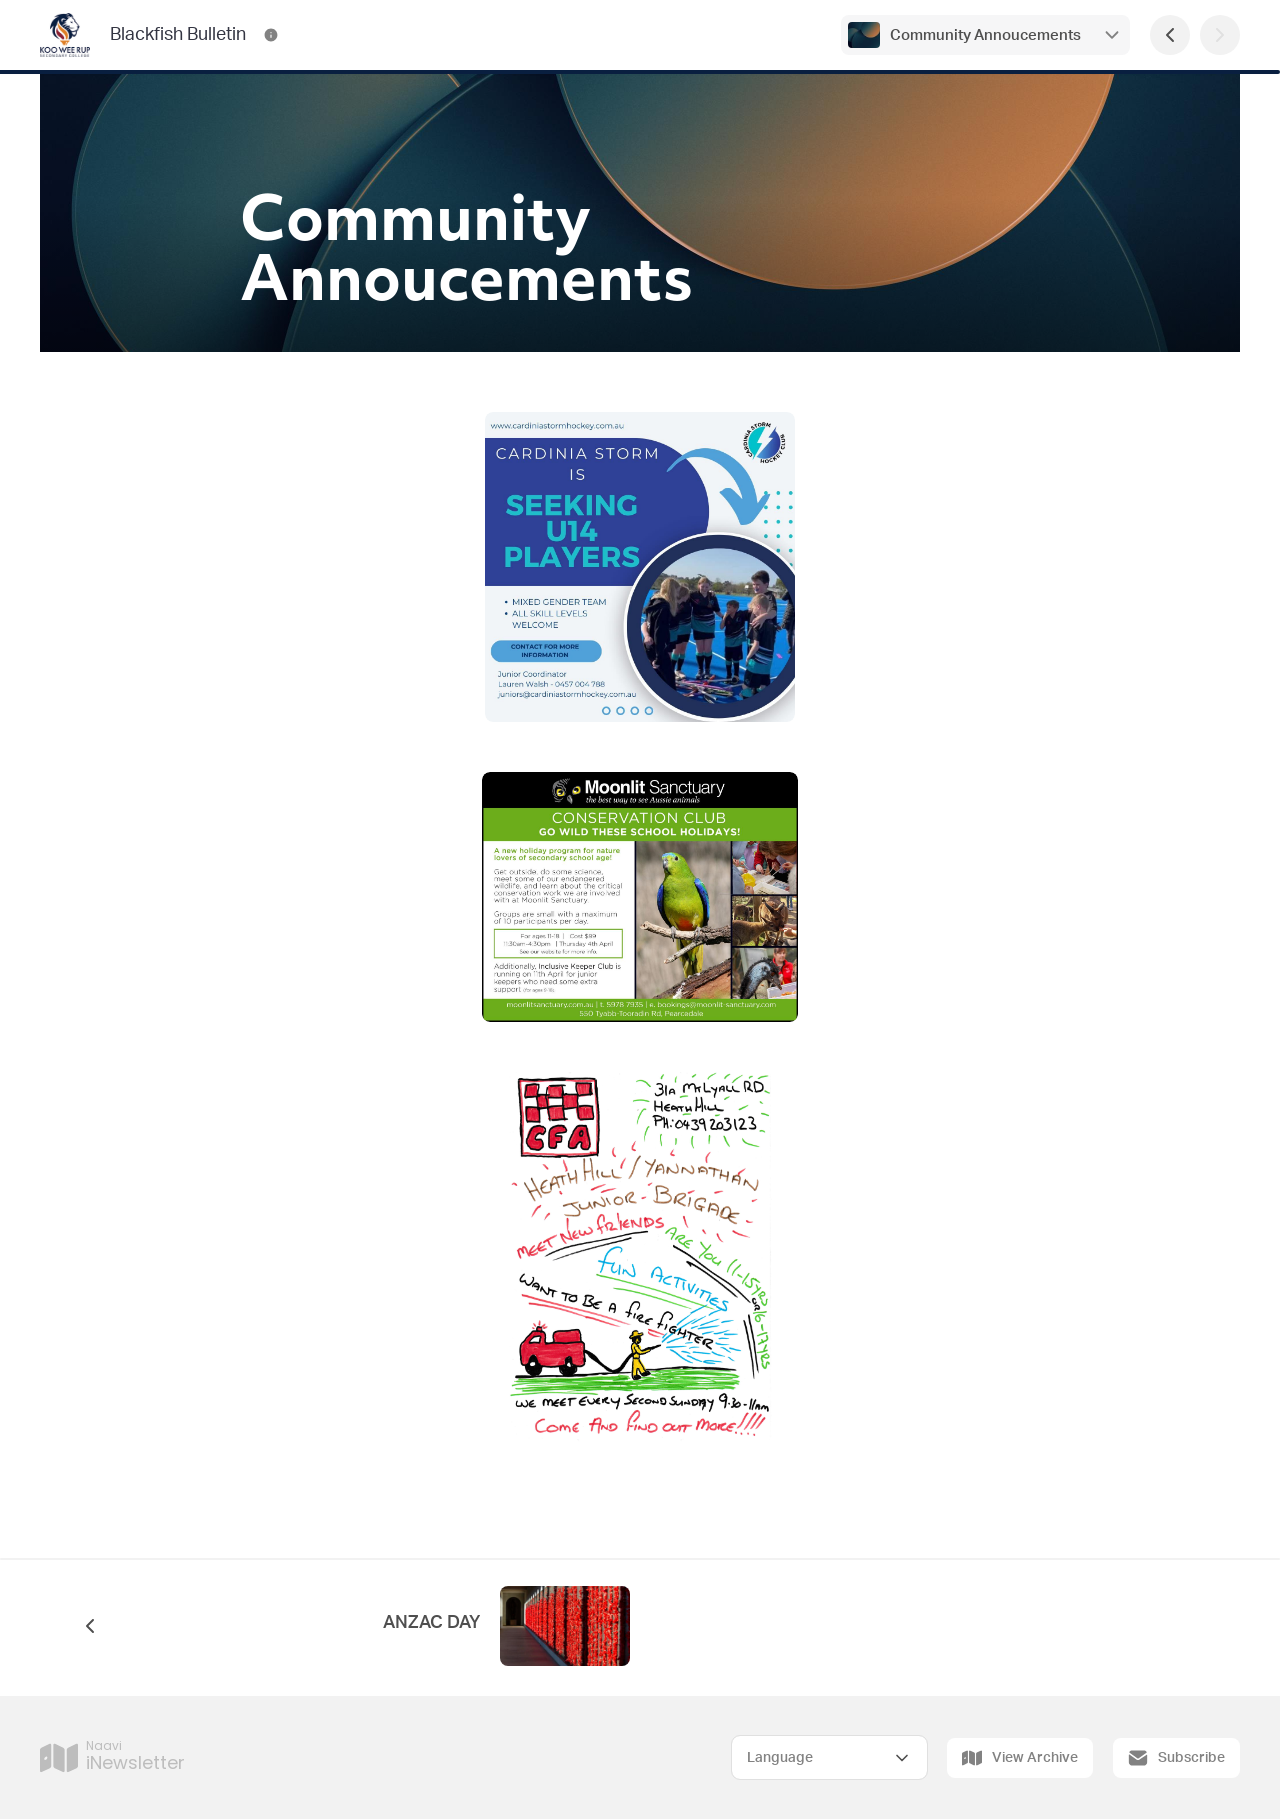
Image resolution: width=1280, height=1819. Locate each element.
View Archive (1020, 1758)
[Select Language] (829, 1757)
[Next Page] (1220, 35)
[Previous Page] (1170, 35)
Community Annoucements (985, 35)
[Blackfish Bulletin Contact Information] (271, 35)
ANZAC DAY (431, 1623)
